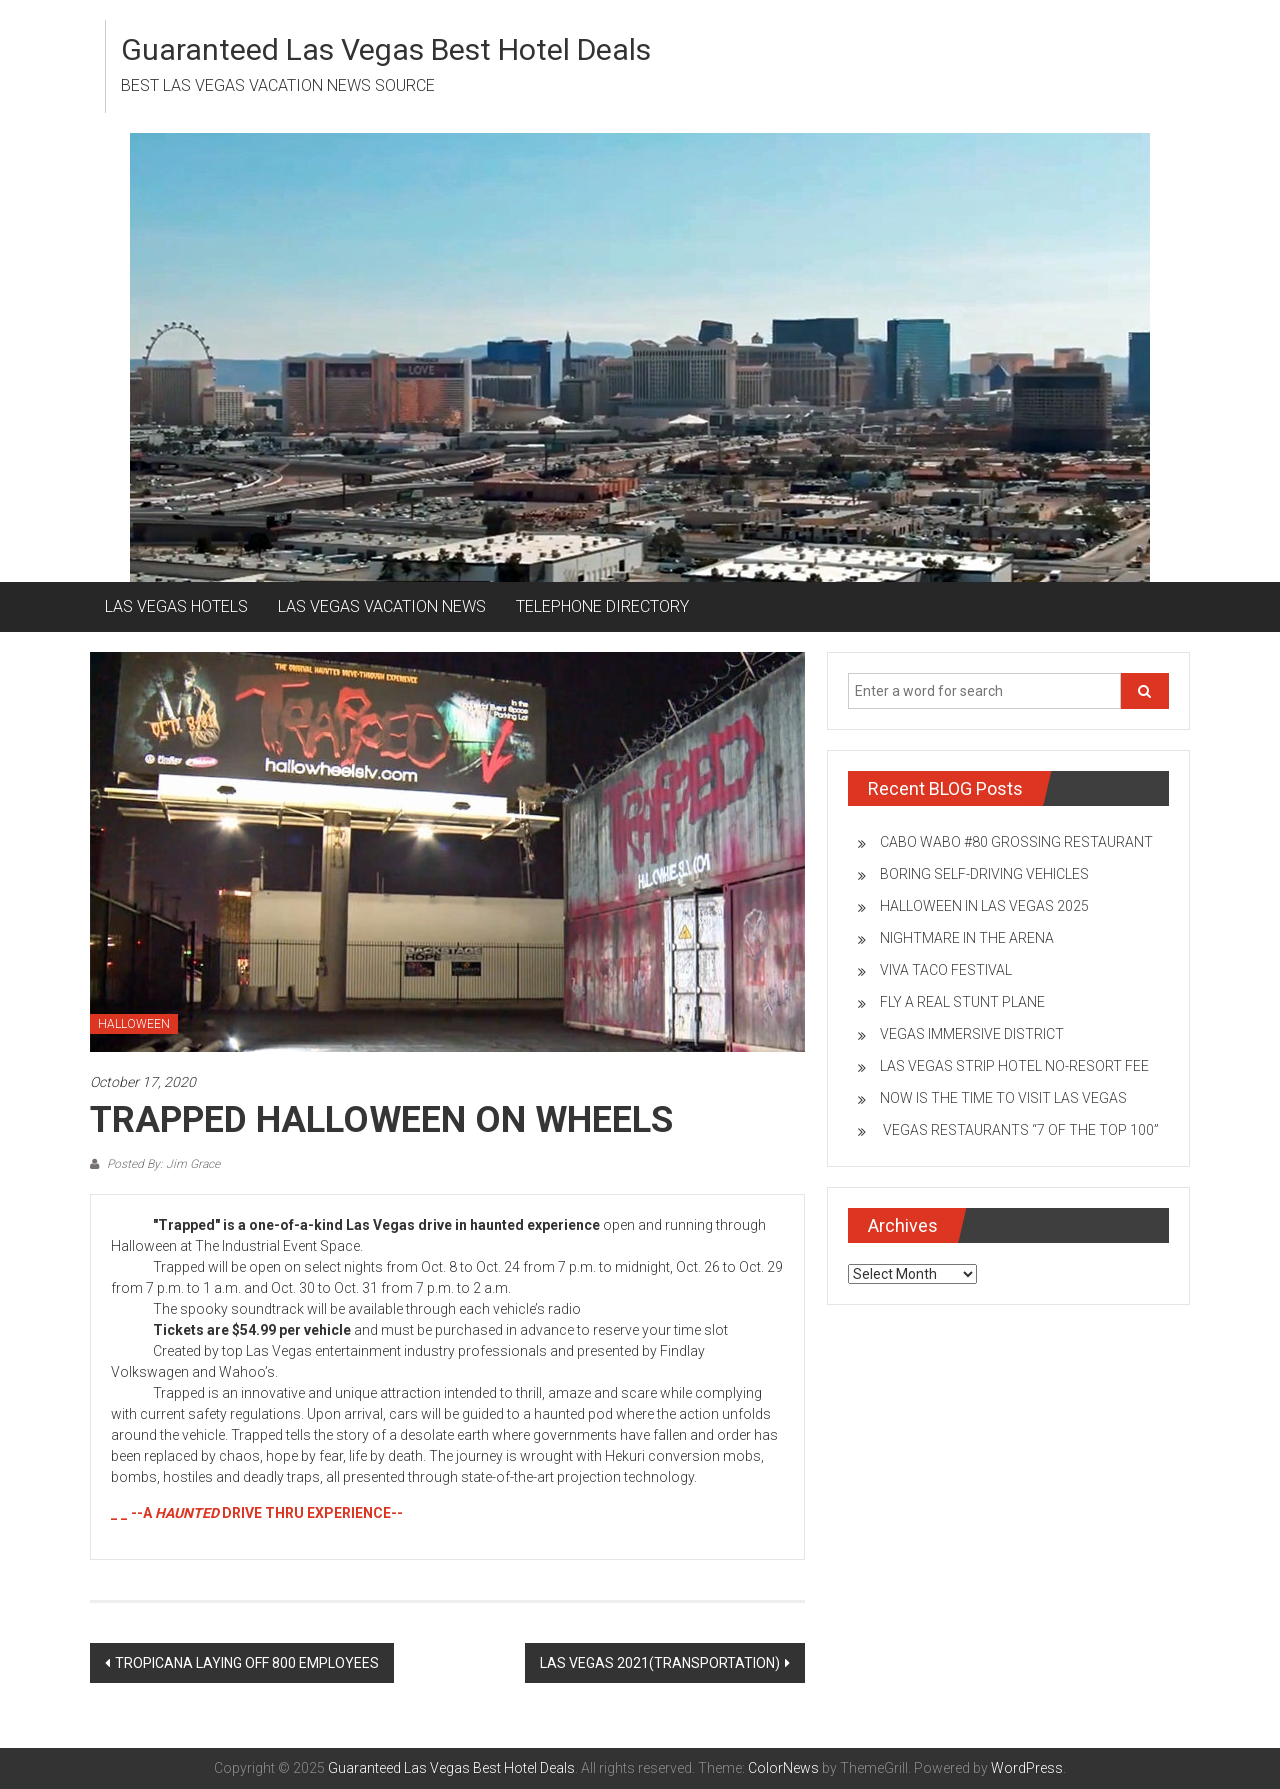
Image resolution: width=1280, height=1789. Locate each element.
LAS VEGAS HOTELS (176, 606)
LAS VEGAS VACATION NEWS (382, 606)
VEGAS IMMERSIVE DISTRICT (972, 1034)
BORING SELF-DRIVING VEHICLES (984, 874)
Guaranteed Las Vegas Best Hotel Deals (386, 49)
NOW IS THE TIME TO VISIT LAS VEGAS (1003, 1098)
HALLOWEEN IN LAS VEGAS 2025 (984, 906)
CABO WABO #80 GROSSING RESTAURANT (1016, 842)
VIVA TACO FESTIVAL (946, 970)
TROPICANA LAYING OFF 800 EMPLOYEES (247, 1663)
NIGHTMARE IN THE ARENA (967, 938)
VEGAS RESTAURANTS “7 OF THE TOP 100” (1019, 1130)
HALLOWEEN (134, 1024)
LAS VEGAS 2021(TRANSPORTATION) (660, 1663)
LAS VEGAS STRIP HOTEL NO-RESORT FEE (1014, 1066)
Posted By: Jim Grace (162, 1164)
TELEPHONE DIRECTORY (602, 606)
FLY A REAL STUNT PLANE (962, 1002)
